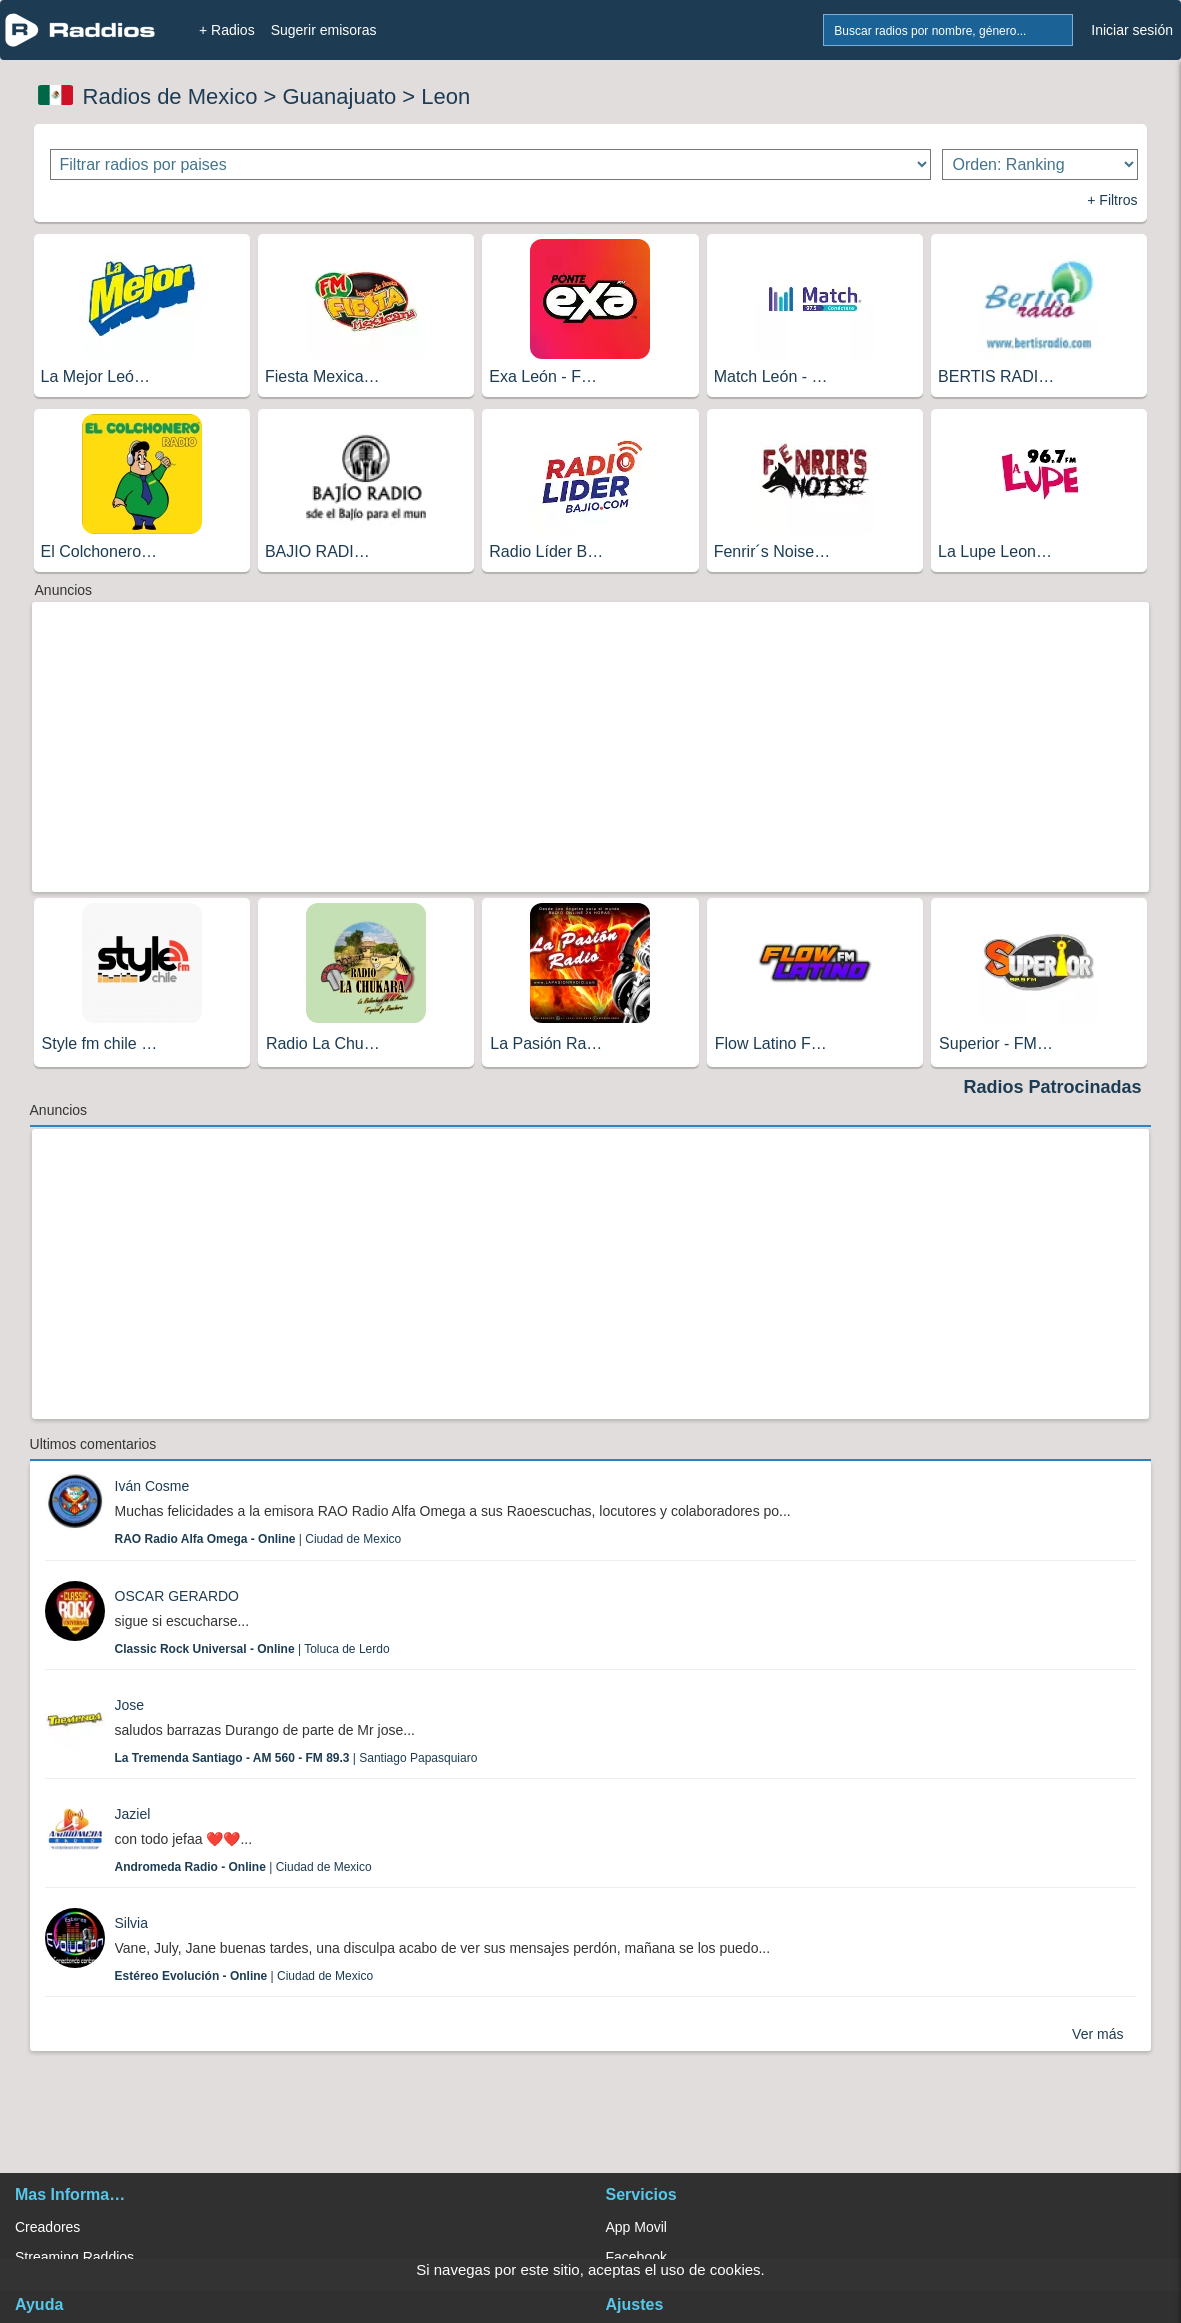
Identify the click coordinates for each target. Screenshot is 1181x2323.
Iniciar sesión (1132, 30)
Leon (445, 96)
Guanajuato (339, 96)
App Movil (636, 2227)
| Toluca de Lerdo (252, 1649)
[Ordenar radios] (1040, 164)
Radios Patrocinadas (1052, 1087)
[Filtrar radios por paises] (491, 164)
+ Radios (227, 30)
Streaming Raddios (74, 2257)
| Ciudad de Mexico (258, 1539)
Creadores (47, 2227)
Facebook (636, 2257)
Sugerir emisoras (324, 30)
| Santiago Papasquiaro (296, 1758)
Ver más (1097, 2034)
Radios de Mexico (170, 96)
